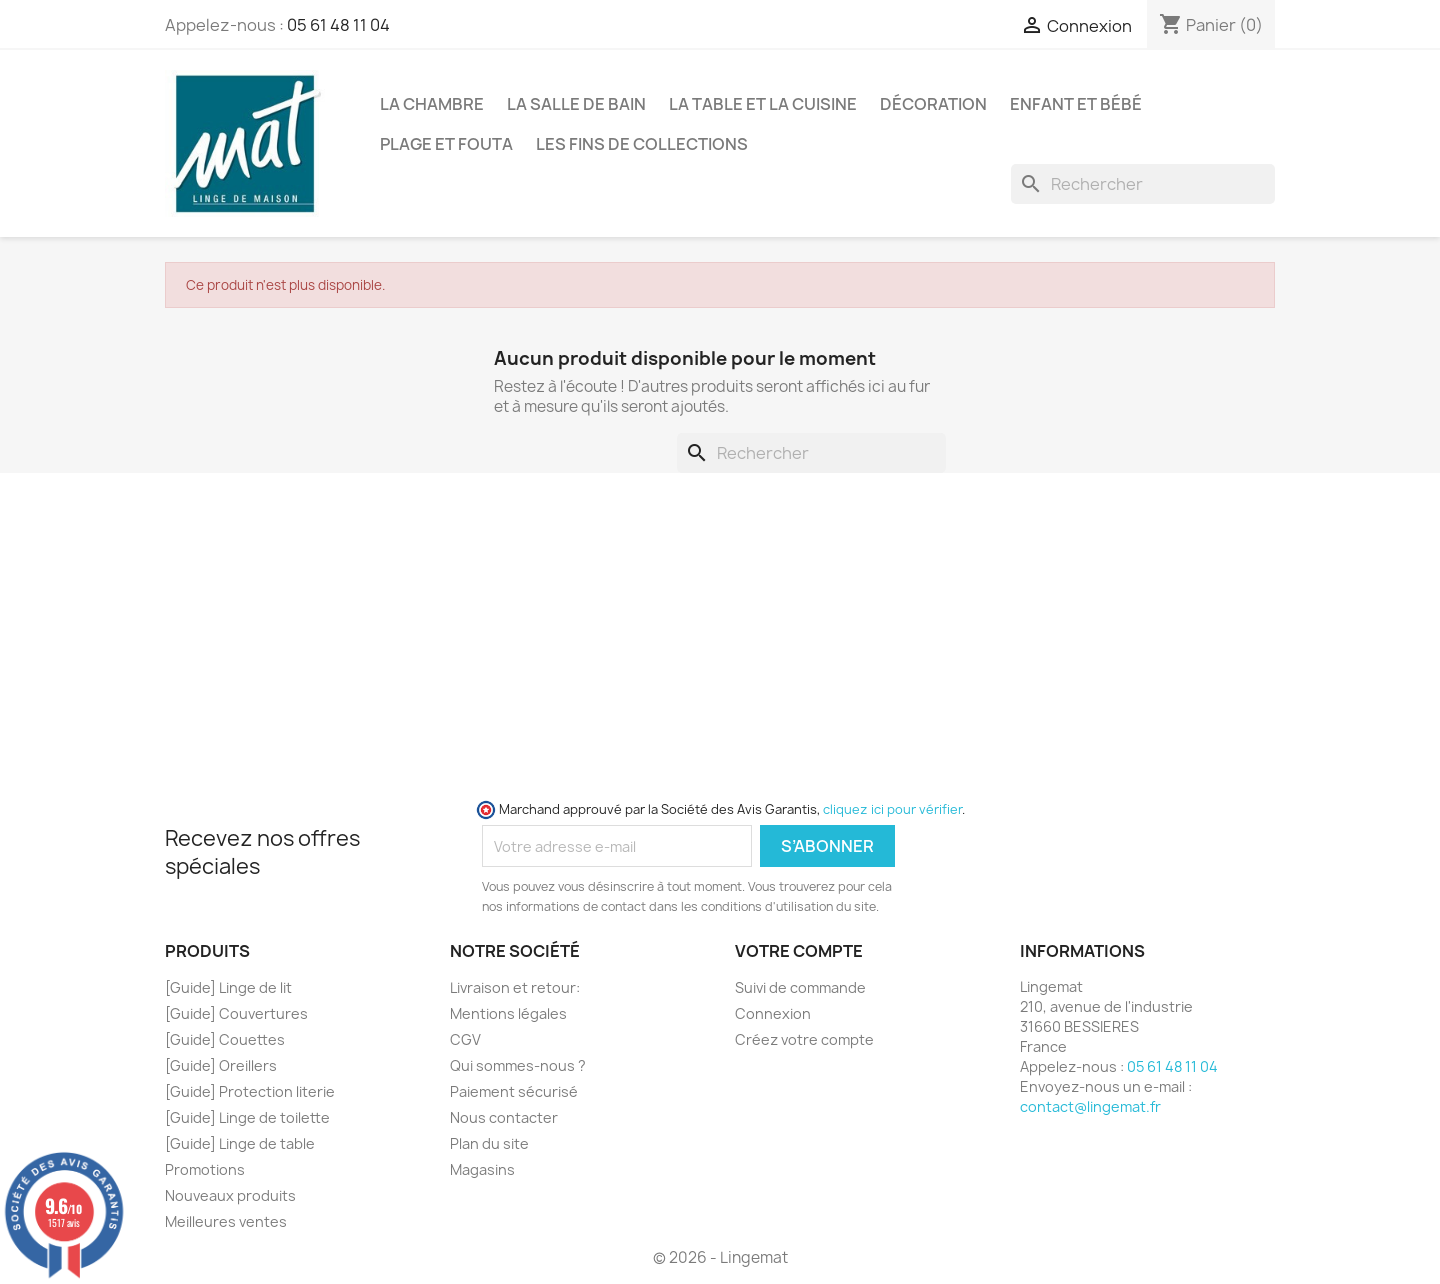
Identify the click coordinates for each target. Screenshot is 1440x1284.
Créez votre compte (804, 1039)
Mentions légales (508, 1013)
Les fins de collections (642, 144)
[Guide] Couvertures (236, 1013)
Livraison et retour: (515, 987)
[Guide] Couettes (225, 1039)
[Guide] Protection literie (250, 1091)
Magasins (482, 1169)
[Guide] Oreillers (221, 1065)
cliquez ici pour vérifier (892, 809)
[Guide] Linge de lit (228, 987)
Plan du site (489, 1143)
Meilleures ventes (226, 1221)
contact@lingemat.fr (1090, 1106)
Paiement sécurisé (514, 1091)
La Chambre (432, 104)
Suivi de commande (800, 987)
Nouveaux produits (230, 1195)
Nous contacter (504, 1117)
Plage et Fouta (446, 144)
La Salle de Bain (576, 104)
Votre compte (799, 951)
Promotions (205, 1169)
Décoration (933, 104)
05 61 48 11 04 (338, 25)
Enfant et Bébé (1076, 104)
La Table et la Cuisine (763, 104)
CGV (465, 1039)
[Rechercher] (1143, 184)
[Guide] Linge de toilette (247, 1117)
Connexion (773, 1013)
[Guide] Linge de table (240, 1143)
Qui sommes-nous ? (518, 1065)
